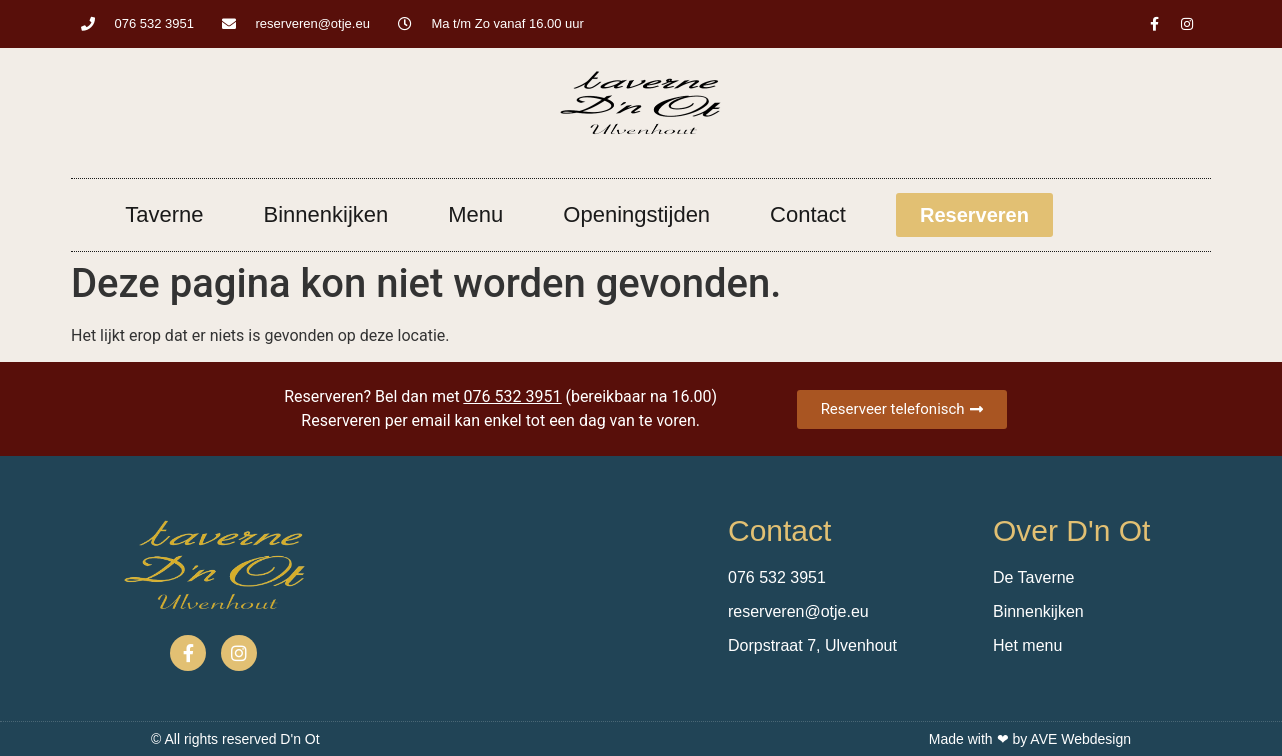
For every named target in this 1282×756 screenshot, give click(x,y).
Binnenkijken (326, 214)
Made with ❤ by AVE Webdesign (1030, 739)
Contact (808, 214)
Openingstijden (636, 214)
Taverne (164, 214)
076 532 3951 (513, 396)
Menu (475, 214)
